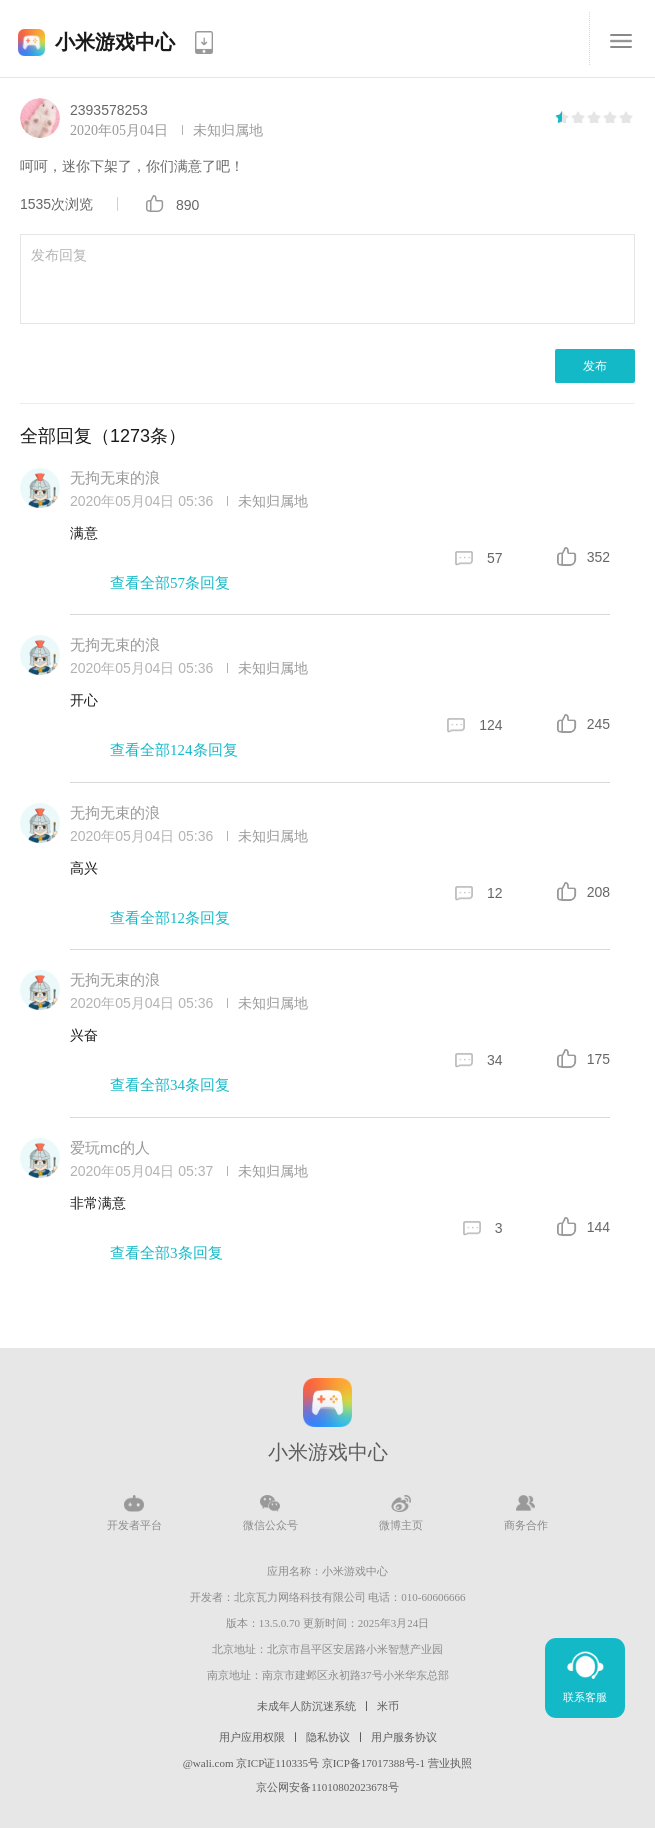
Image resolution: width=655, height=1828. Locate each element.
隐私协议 (328, 1737)
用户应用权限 (252, 1737)
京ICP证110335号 (277, 1763)
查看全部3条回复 (166, 1253)
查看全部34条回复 (170, 1085)
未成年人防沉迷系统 (306, 1706)
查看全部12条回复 (170, 918)
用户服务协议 (404, 1737)
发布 (595, 366)
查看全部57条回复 (170, 583)
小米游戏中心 (115, 42)
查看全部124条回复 (174, 750)
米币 (388, 1706)
